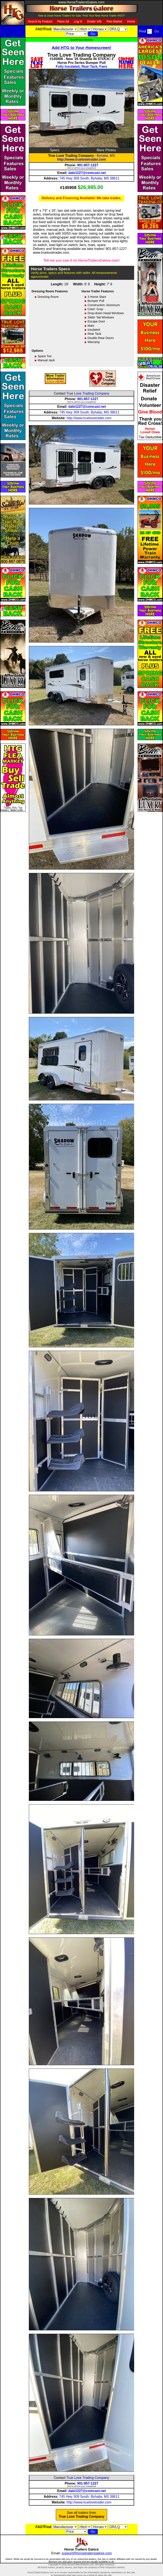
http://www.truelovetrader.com (81, 159)
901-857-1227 (87, 165)
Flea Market (114, 21)
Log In (78, 21)
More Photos (106, 150)
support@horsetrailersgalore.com (87, 2553)
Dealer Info (94, 21)
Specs (54, 150)
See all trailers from (81, 2514)
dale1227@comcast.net (87, 173)
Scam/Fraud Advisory (81, 39)
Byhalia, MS (106, 155)
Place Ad (63, 21)
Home (131, 21)
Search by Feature (40, 21)
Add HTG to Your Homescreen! (81, 47)
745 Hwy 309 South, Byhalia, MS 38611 (89, 178)
